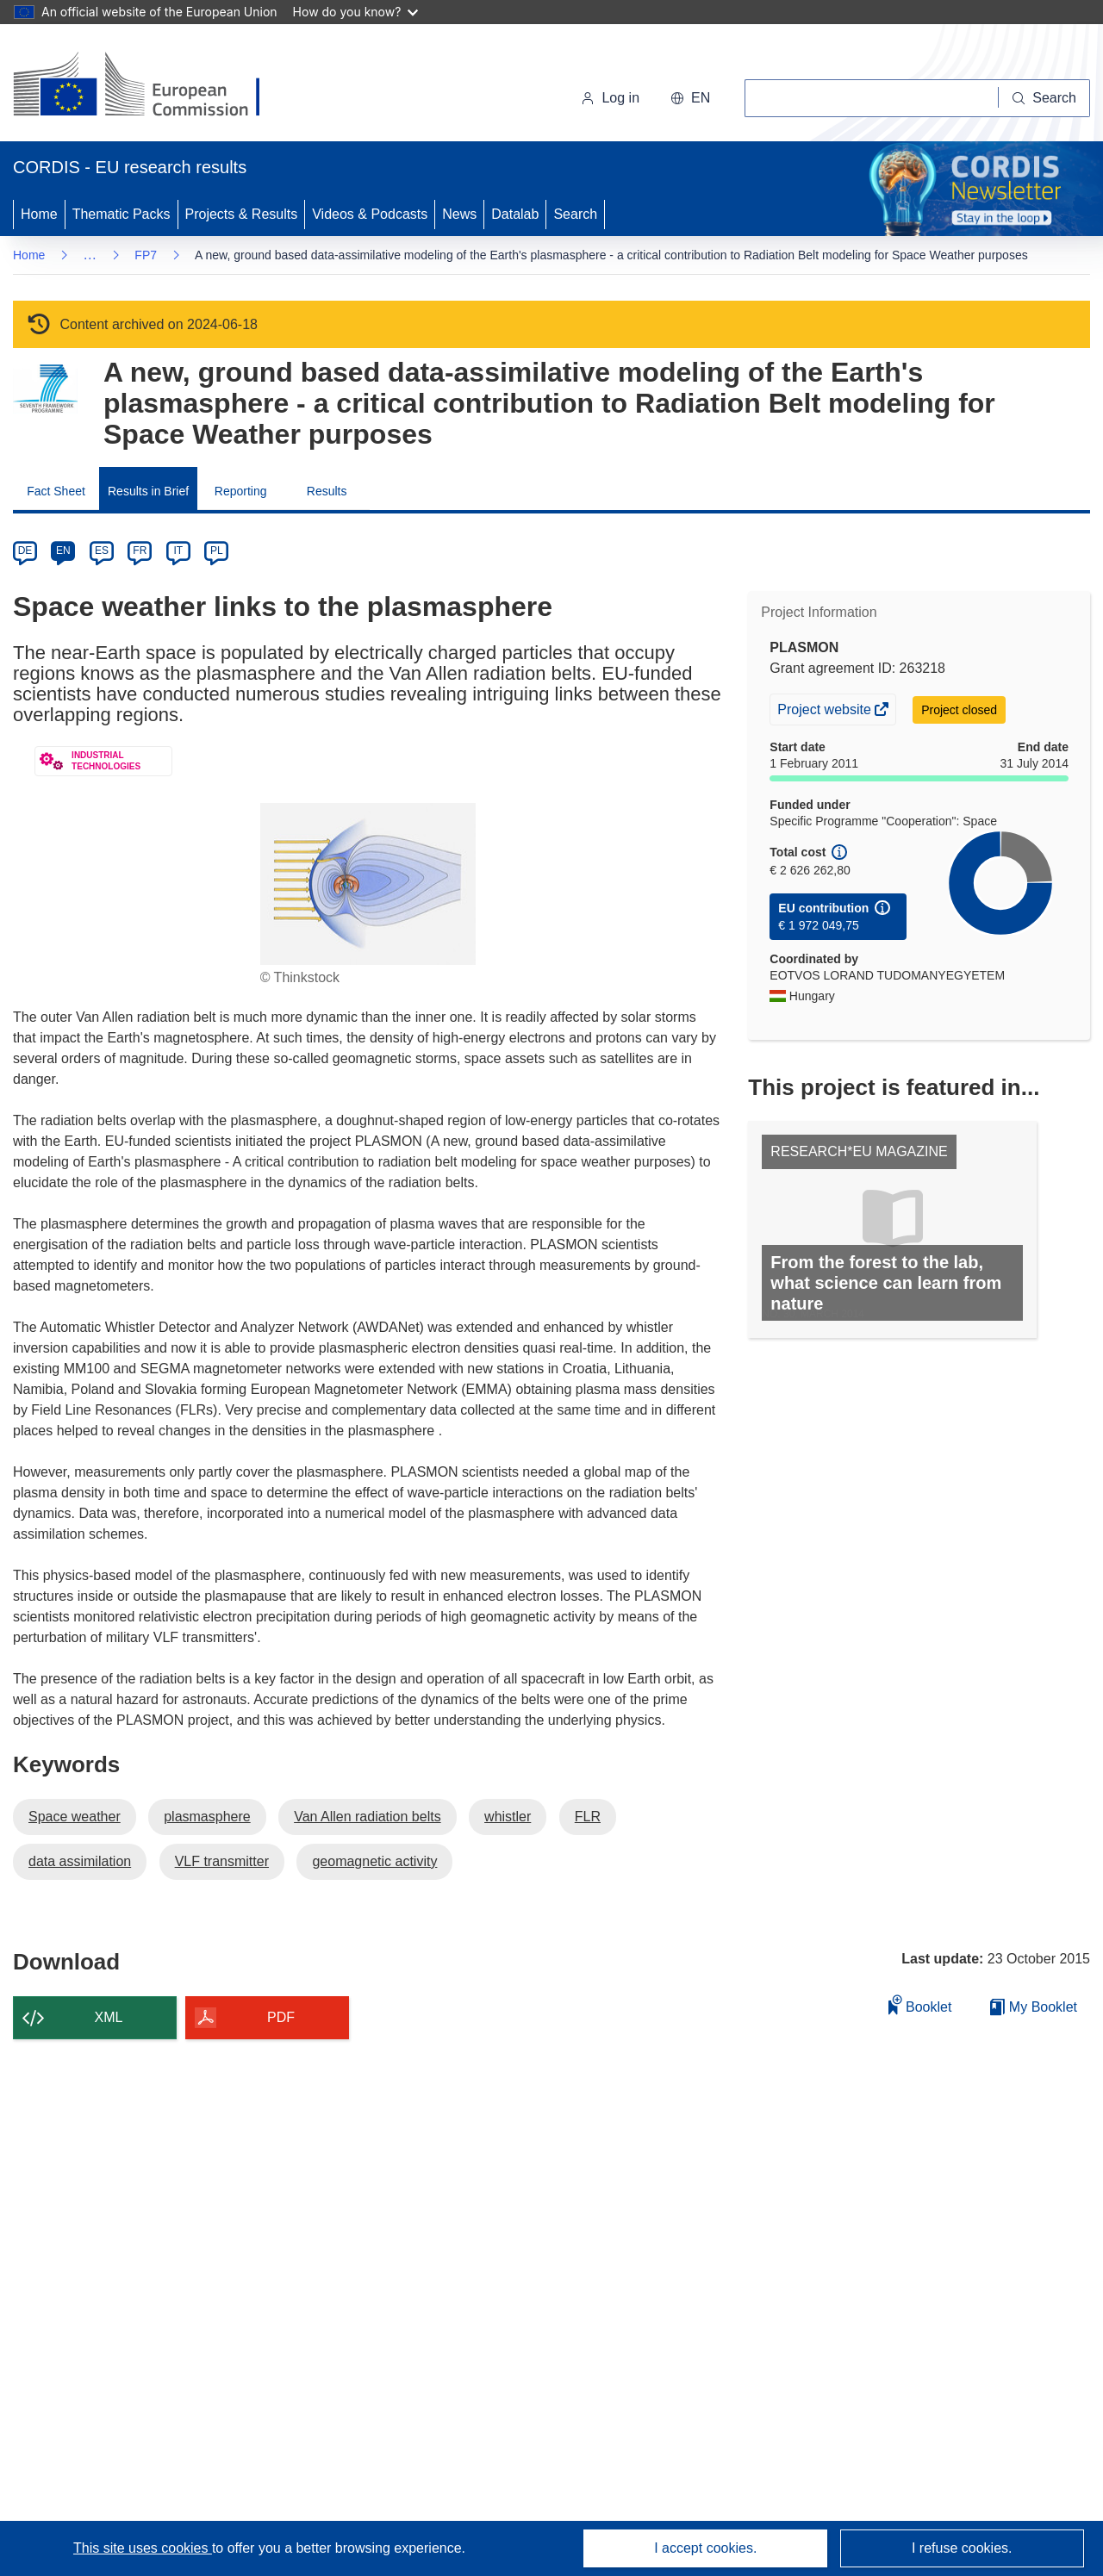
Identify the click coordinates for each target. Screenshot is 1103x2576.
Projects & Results (241, 214)
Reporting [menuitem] (241, 491)
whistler (507, 1816)
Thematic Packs (121, 214)
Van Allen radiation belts (367, 1816)
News (459, 214)
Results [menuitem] (327, 491)
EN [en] (63, 550)
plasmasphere (207, 1816)
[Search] (1044, 98)
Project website (825, 711)
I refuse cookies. (962, 2548)
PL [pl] (216, 550)
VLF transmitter (222, 1861)
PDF (281, 2017)
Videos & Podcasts (369, 214)
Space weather (74, 1816)
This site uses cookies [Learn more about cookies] (142, 2548)
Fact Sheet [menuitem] (56, 491)
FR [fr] (139, 550)
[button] (690, 98)
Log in (610, 97)
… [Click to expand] (90, 254)
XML (109, 2017)
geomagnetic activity (374, 1861)
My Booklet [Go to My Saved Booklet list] (1033, 2007)
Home (39, 214)
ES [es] (102, 550)
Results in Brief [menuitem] (148, 491)
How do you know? (356, 11)
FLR (588, 1816)
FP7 (145, 255)
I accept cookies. (705, 2548)
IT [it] (178, 550)
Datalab (515, 214)
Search (575, 214)
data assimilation (79, 1861)
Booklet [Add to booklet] (920, 2004)
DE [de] (25, 550)
